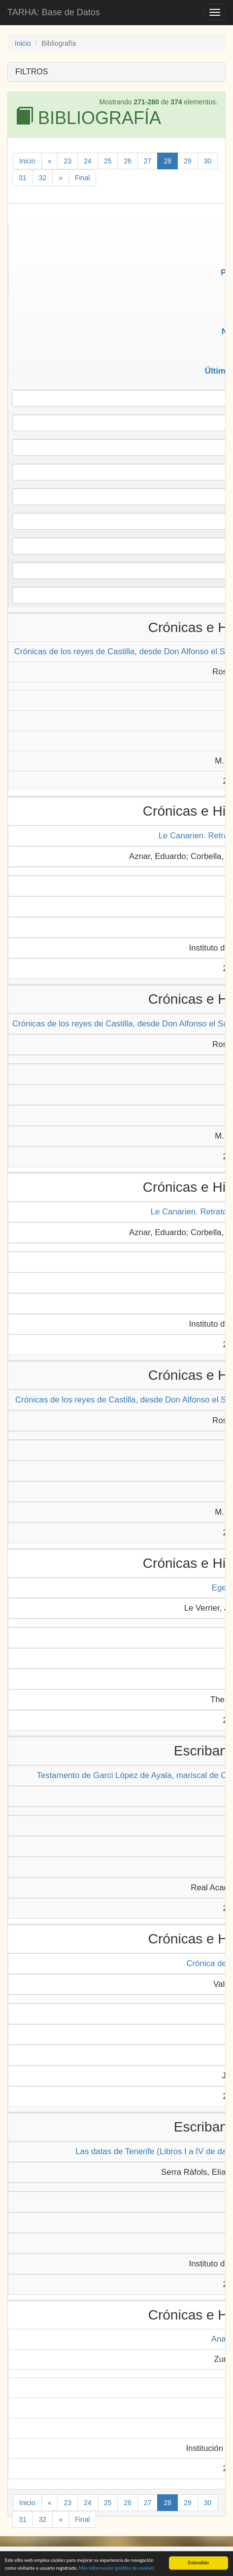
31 (23, 178)
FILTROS (31, 71)
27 (148, 161)
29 (188, 161)
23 (67, 161)
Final (82, 178)
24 (88, 161)
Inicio (23, 43)
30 (208, 161)
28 (167, 161)
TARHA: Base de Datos (53, 12)
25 (108, 161)
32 (43, 178)
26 (128, 161)
